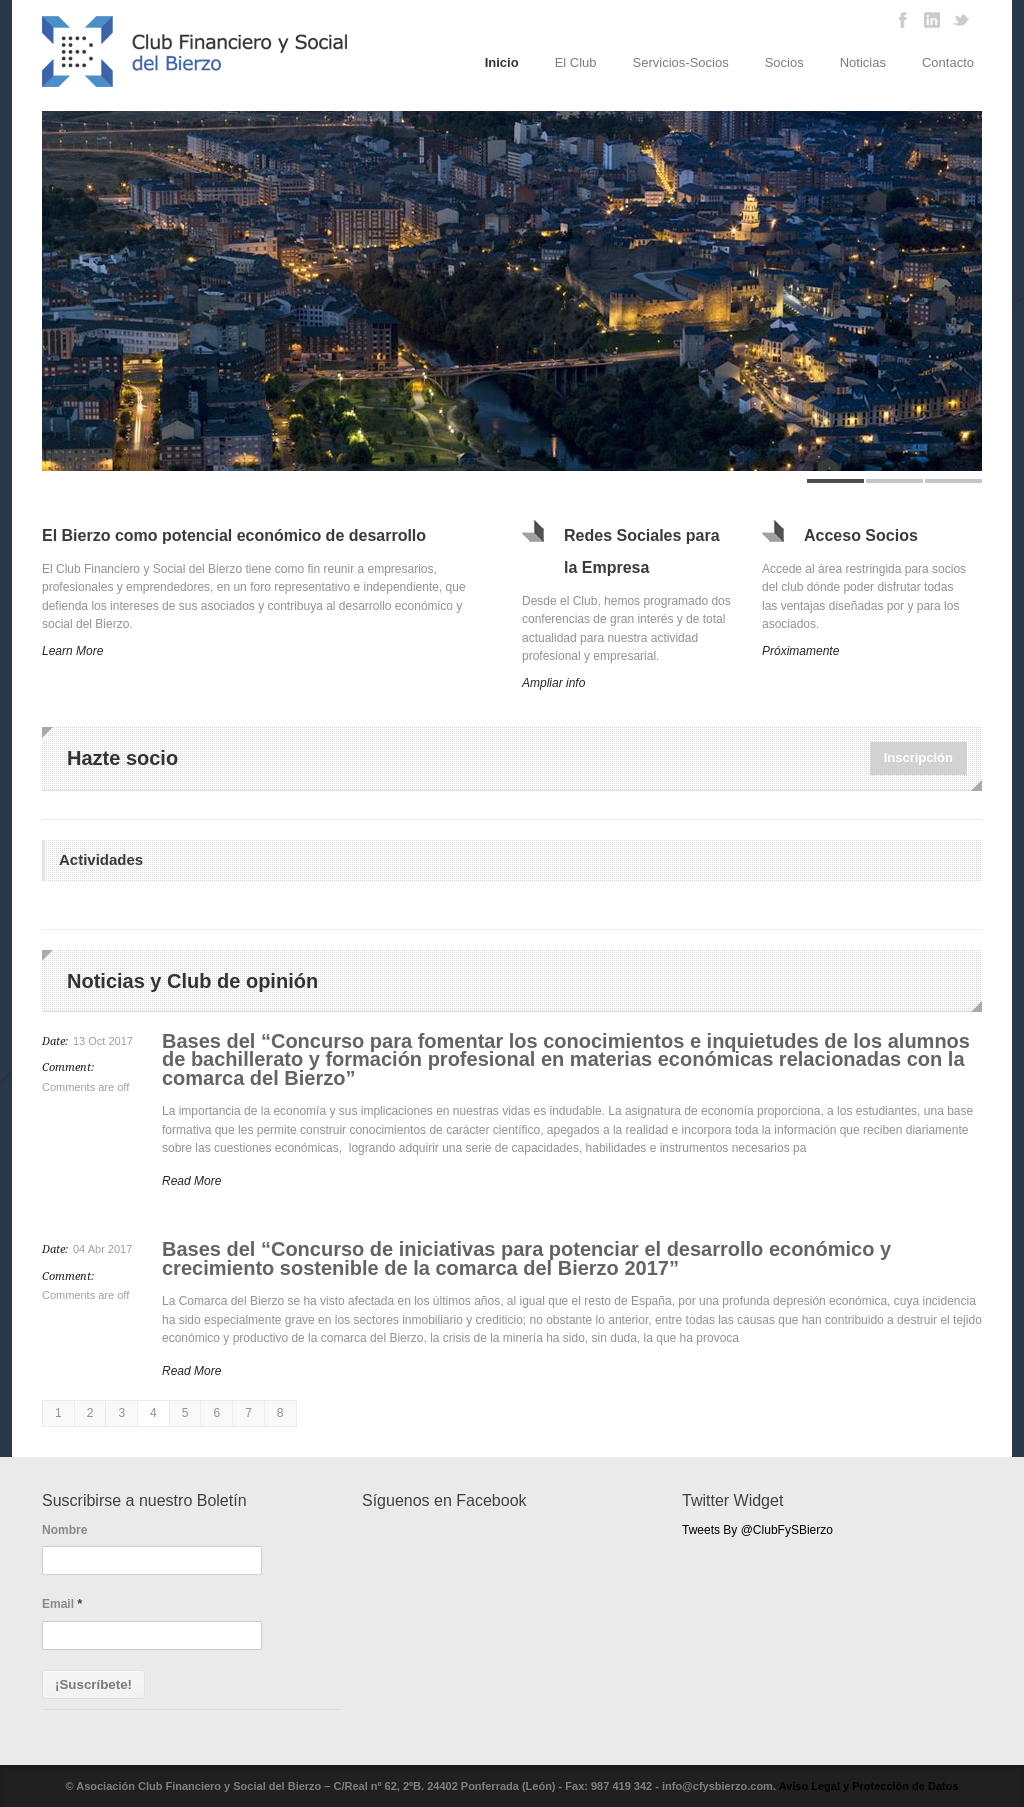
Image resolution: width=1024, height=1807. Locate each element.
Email (62, 1603)
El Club (576, 62)
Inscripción (918, 757)
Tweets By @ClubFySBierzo (757, 1530)
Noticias (863, 62)
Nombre (64, 1530)
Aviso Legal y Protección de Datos (869, 1786)
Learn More (72, 651)
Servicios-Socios (681, 62)
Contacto (948, 62)
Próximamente (800, 651)
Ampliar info (553, 683)
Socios (784, 62)
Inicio (502, 62)
